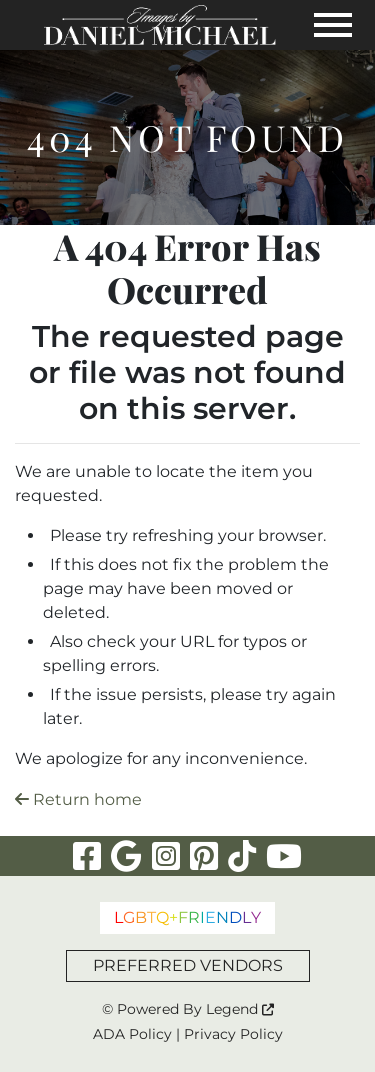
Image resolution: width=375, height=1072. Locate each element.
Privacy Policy (233, 1034)
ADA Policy (132, 1034)
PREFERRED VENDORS (188, 965)
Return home (78, 799)
